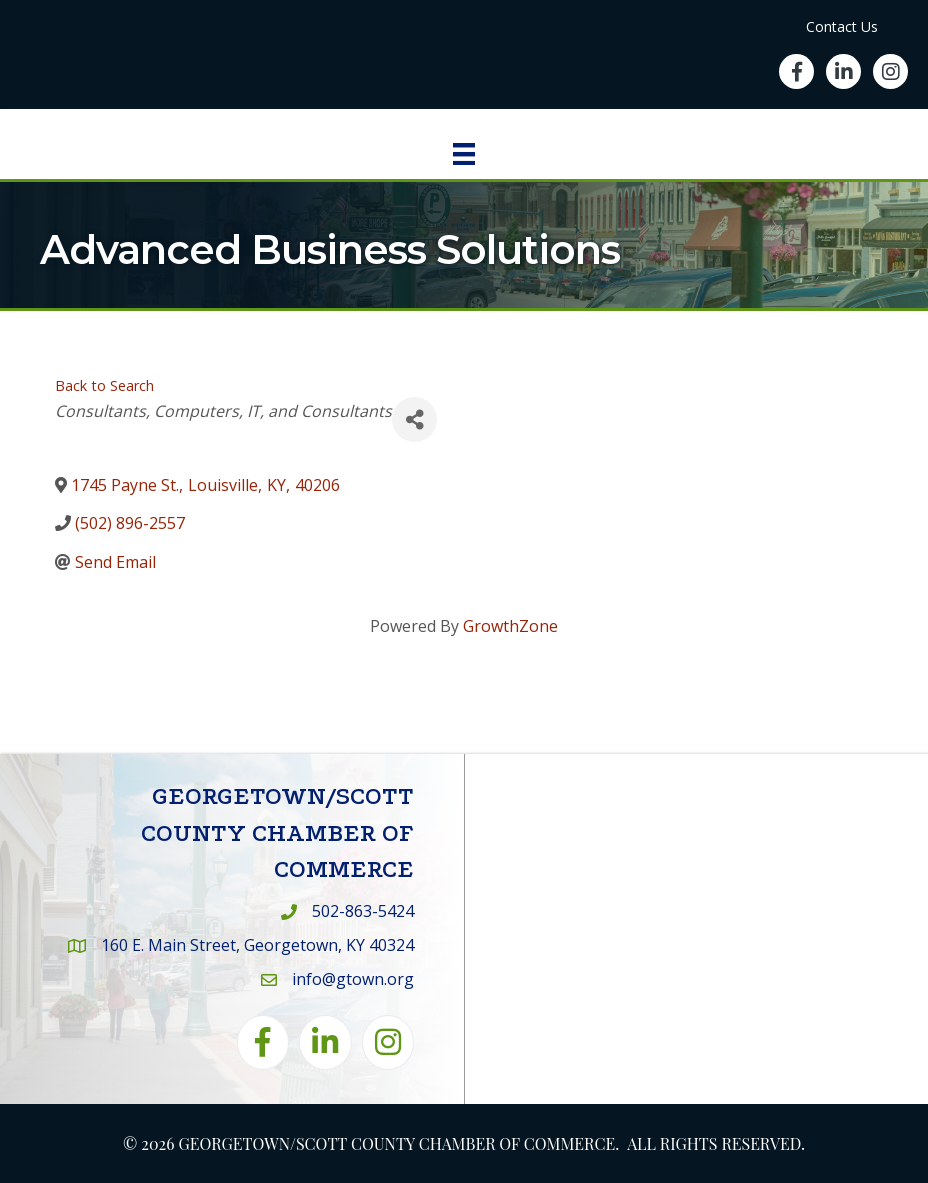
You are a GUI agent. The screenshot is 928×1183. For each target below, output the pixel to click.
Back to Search (104, 385)
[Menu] (464, 154)
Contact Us (842, 26)
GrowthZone (510, 626)
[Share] (414, 419)
